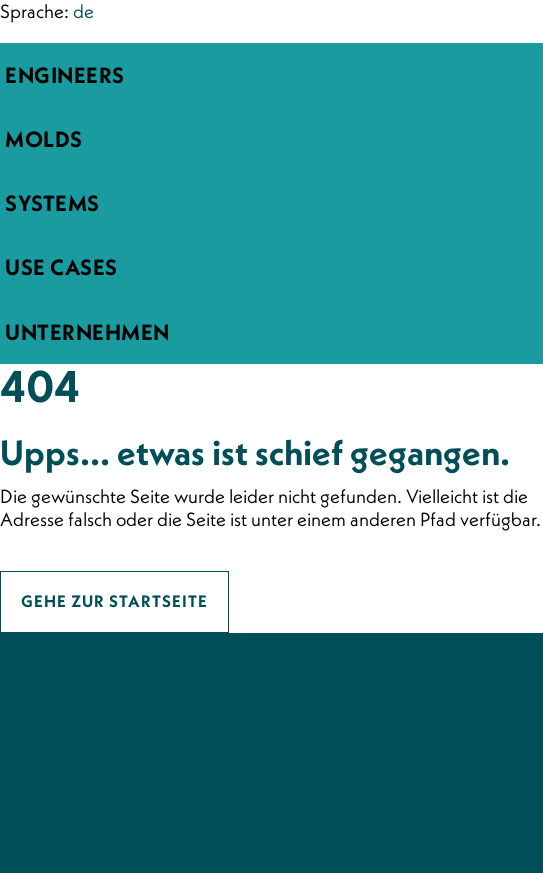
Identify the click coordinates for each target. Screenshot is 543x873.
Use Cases (61, 267)
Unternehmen (87, 332)
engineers (65, 75)
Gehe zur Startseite (114, 601)
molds (44, 139)
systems (52, 203)
